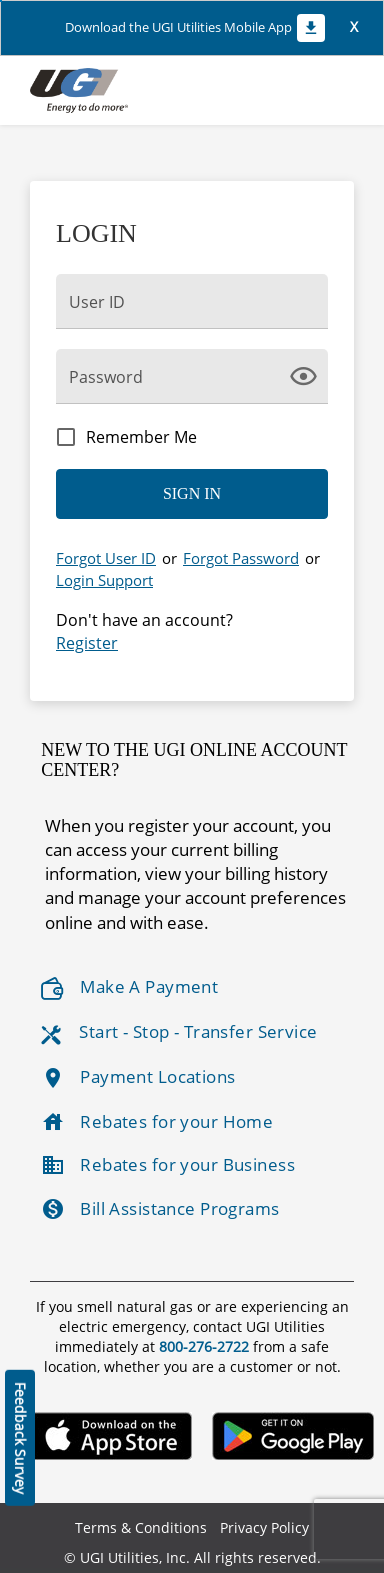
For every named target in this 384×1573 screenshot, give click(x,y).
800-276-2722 (206, 1346)
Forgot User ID (106, 558)
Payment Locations (138, 1077)
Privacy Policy (264, 1527)
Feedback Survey (20, 1438)
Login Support (104, 580)
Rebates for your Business (168, 1165)
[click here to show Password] (308, 375)
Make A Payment (129, 987)
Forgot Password (241, 558)
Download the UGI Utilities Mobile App (195, 28)
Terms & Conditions (141, 1527)
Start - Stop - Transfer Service (179, 1032)
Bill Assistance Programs (160, 1209)
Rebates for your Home (157, 1122)
